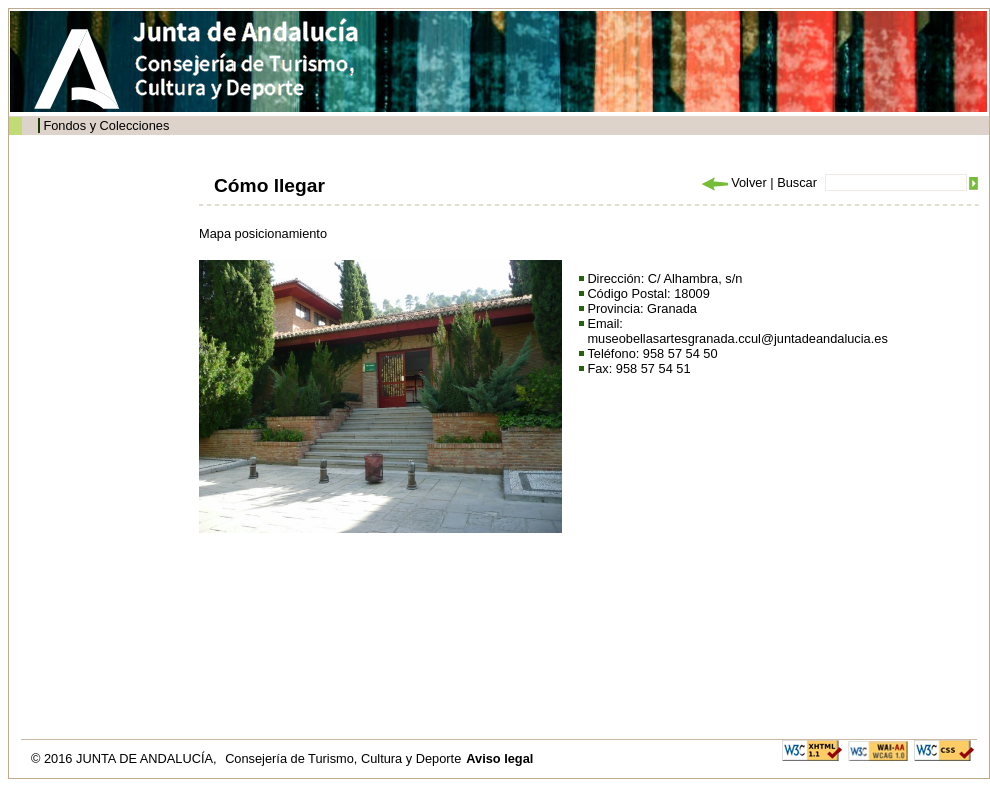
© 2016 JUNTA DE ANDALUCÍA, (125, 758)
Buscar (797, 182)
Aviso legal (499, 758)
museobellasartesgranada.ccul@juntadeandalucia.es (737, 338)
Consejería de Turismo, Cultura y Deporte (343, 758)
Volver (733, 182)
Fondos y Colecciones (106, 125)
